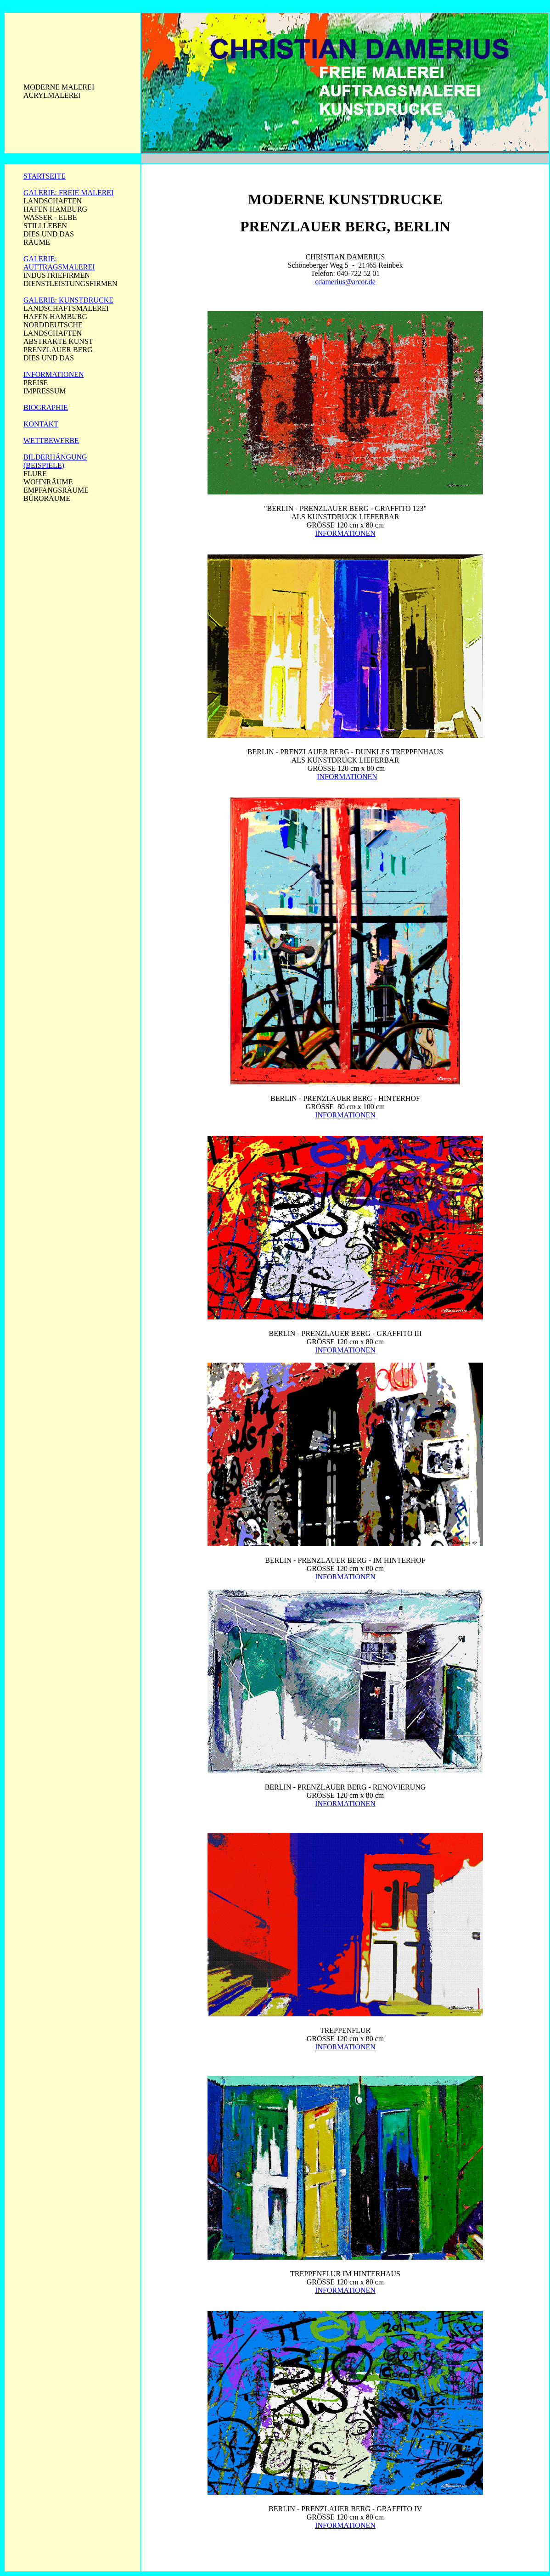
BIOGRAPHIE (45, 407)
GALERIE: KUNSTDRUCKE (68, 300)
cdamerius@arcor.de (345, 282)
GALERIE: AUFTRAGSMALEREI (59, 263)
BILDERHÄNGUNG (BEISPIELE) (55, 461)
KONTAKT (40, 424)
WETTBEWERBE (51, 440)
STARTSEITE (44, 176)
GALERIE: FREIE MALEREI (68, 192)
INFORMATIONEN (53, 374)
